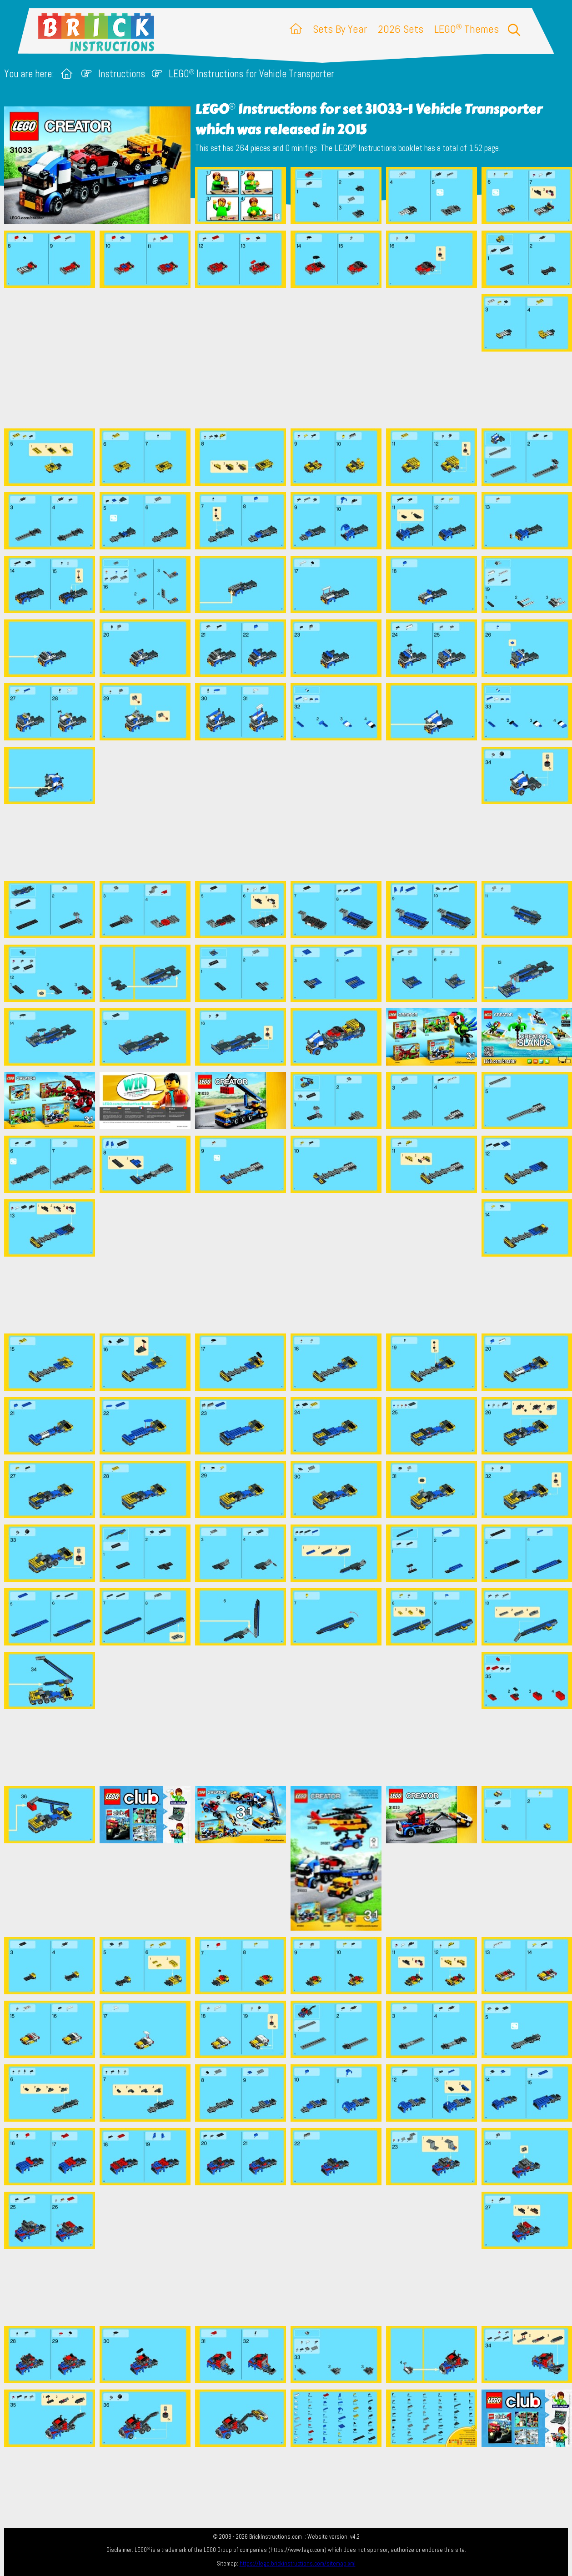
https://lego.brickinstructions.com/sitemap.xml (298, 2563)
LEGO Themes (466, 29)
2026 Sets (400, 29)
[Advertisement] (290, 358)
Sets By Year (340, 29)
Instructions (121, 73)
